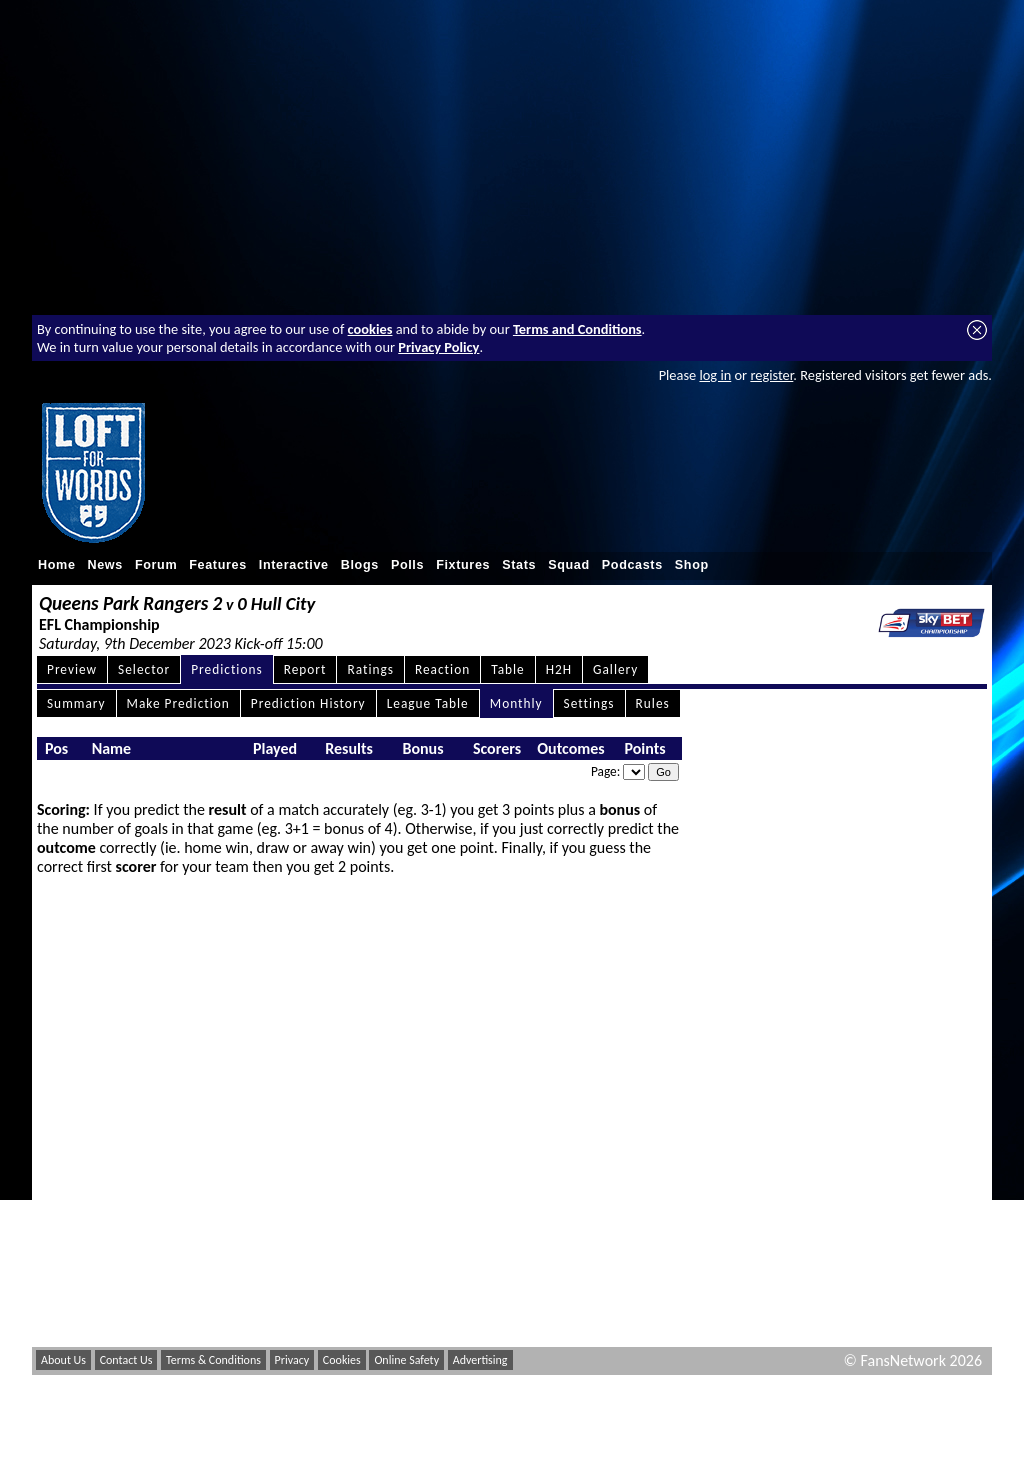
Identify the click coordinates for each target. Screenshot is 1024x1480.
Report (305, 669)
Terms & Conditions (213, 1360)
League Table (428, 703)
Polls (407, 565)
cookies (370, 329)
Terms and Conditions (577, 329)
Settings (589, 703)
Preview (72, 669)
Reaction (442, 669)
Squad (569, 565)
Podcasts (632, 565)
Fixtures (463, 565)
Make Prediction (178, 703)
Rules (653, 703)
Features (218, 565)
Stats (519, 565)
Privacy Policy (438, 347)
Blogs (360, 565)
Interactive (294, 565)
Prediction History (308, 703)
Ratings (370, 669)
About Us (63, 1360)
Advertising (480, 1360)
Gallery (615, 669)
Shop (692, 565)
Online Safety (406, 1360)
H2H (559, 669)
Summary (76, 703)
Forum (156, 565)
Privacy (292, 1360)
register (771, 375)
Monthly (516, 703)
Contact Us (126, 1360)
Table (508, 669)
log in (715, 375)
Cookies (342, 1360)
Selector (144, 669)
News (105, 565)
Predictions (226, 669)
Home (57, 565)
